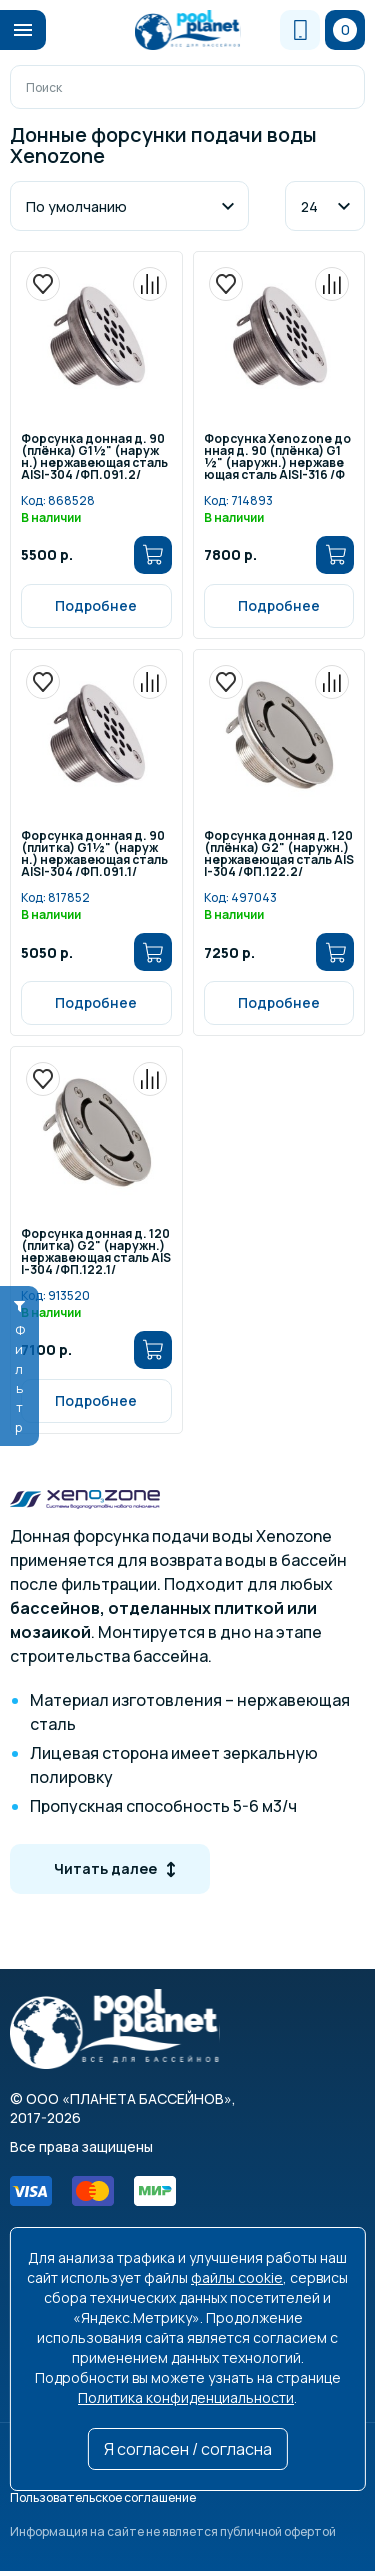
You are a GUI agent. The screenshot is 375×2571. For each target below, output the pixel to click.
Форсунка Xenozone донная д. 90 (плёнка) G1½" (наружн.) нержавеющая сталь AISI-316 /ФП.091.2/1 (277, 457)
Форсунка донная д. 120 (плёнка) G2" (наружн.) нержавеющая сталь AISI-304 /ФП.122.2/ (279, 854)
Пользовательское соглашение (103, 2497)
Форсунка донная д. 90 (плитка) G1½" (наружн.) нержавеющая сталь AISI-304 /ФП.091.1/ (94, 854)
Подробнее (96, 605)
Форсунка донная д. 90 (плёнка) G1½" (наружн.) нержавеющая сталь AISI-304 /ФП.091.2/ (94, 457)
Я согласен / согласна (188, 2449)
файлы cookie (237, 2277)
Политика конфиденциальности (186, 2397)
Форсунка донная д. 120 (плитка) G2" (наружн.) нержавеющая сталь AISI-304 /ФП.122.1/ (96, 1252)
